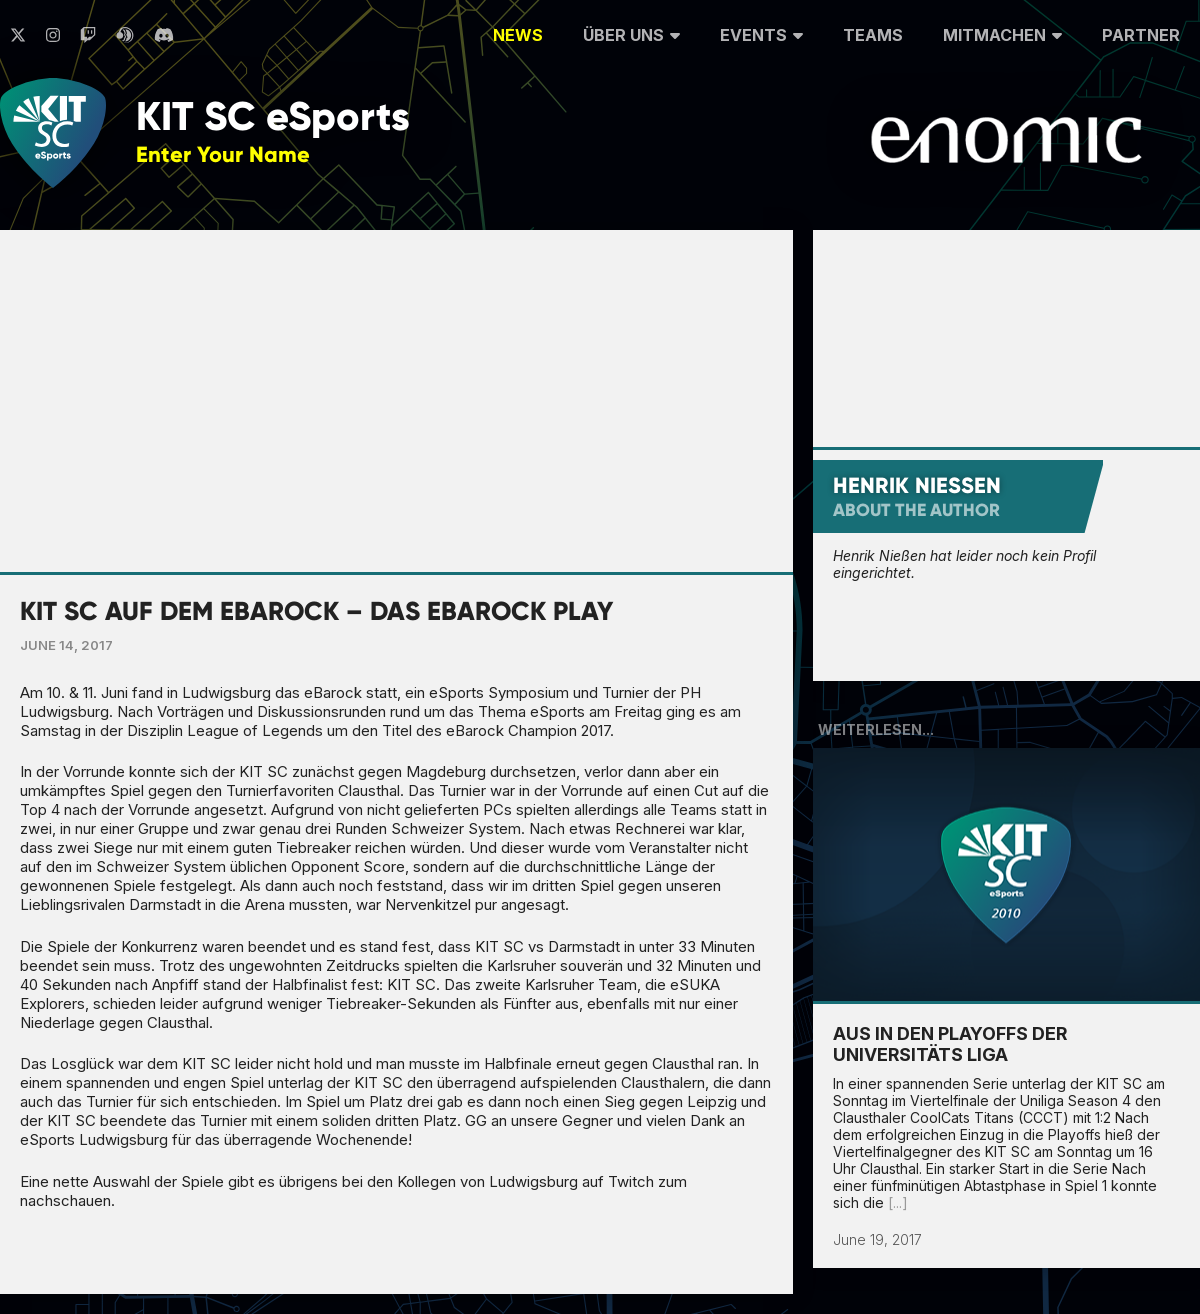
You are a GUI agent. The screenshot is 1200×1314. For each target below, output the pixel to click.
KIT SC (273, 116)
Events (761, 32)
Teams (873, 35)
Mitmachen (1002, 32)
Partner (1141, 35)
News (518, 35)
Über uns (631, 32)
